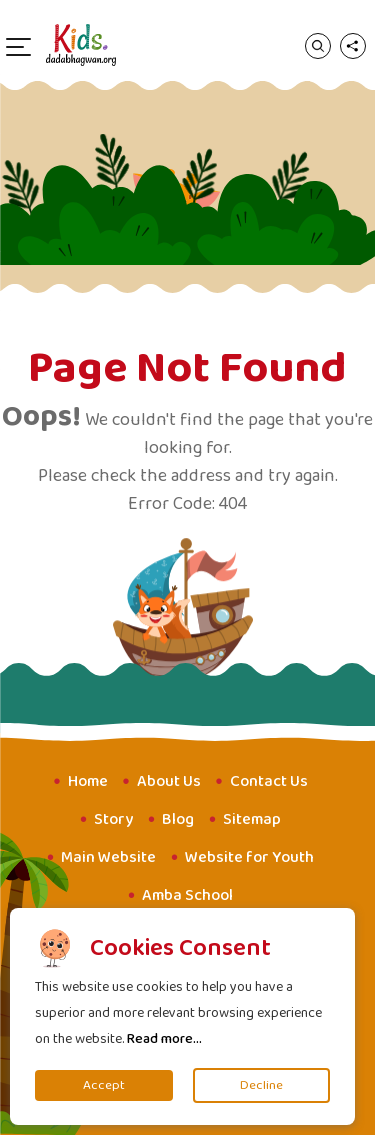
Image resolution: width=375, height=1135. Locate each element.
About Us (169, 781)
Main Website (108, 857)
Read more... (164, 1039)
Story (113, 819)
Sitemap (252, 819)
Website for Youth (249, 857)
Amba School (187, 895)
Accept (104, 1085)
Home (88, 781)
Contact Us (269, 781)
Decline (261, 1085)
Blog (178, 819)
